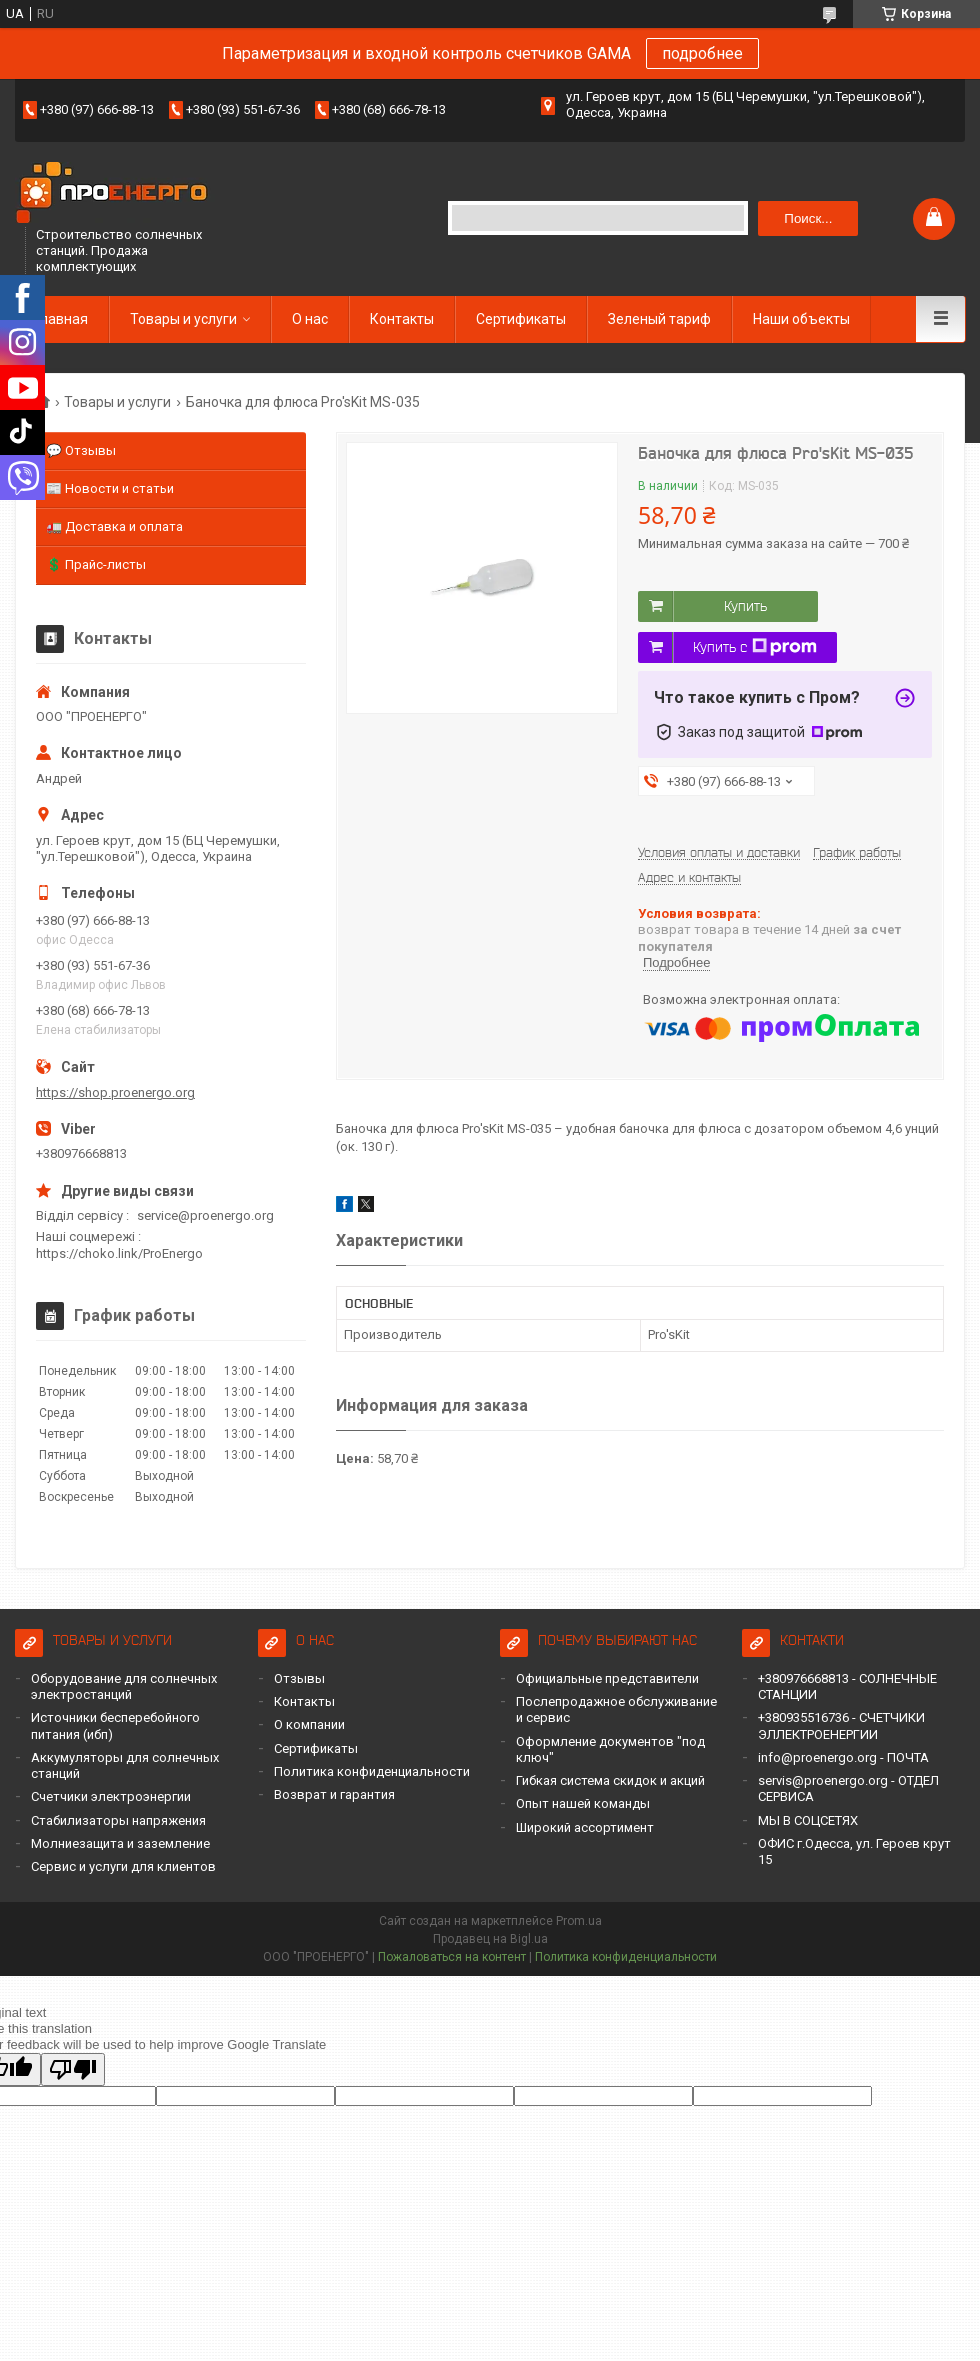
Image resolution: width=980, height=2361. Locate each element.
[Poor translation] (73, 2069)
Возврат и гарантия (334, 1794)
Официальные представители (607, 1678)
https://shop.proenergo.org (115, 1092)
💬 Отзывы (81, 450)
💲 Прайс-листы (96, 564)
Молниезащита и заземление (120, 1843)
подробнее (702, 53)
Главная (61, 319)
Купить (745, 606)
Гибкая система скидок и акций (610, 1780)
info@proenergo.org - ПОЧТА (843, 1757)
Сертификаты (521, 319)
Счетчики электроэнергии (111, 1796)
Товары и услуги (183, 319)
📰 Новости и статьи (110, 488)
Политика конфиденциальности (372, 1771)
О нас (310, 319)
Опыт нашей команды (583, 1803)
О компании (309, 1724)
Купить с (755, 647)
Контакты (402, 319)
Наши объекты (801, 319)
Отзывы (299, 1678)
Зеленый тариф (659, 319)
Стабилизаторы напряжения (118, 1820)
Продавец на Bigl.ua (490, 1939)
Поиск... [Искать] (808, 218)
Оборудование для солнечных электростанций (124, 1686)
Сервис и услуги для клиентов (123, 1866)
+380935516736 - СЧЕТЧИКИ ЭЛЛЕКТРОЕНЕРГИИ (841, 1725)
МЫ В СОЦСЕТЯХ (808, 1820)
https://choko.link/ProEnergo (119, 1253)
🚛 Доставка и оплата (114, 526)
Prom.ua (579, 1921)
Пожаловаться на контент (452, 1957)
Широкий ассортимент (585, 1827)
